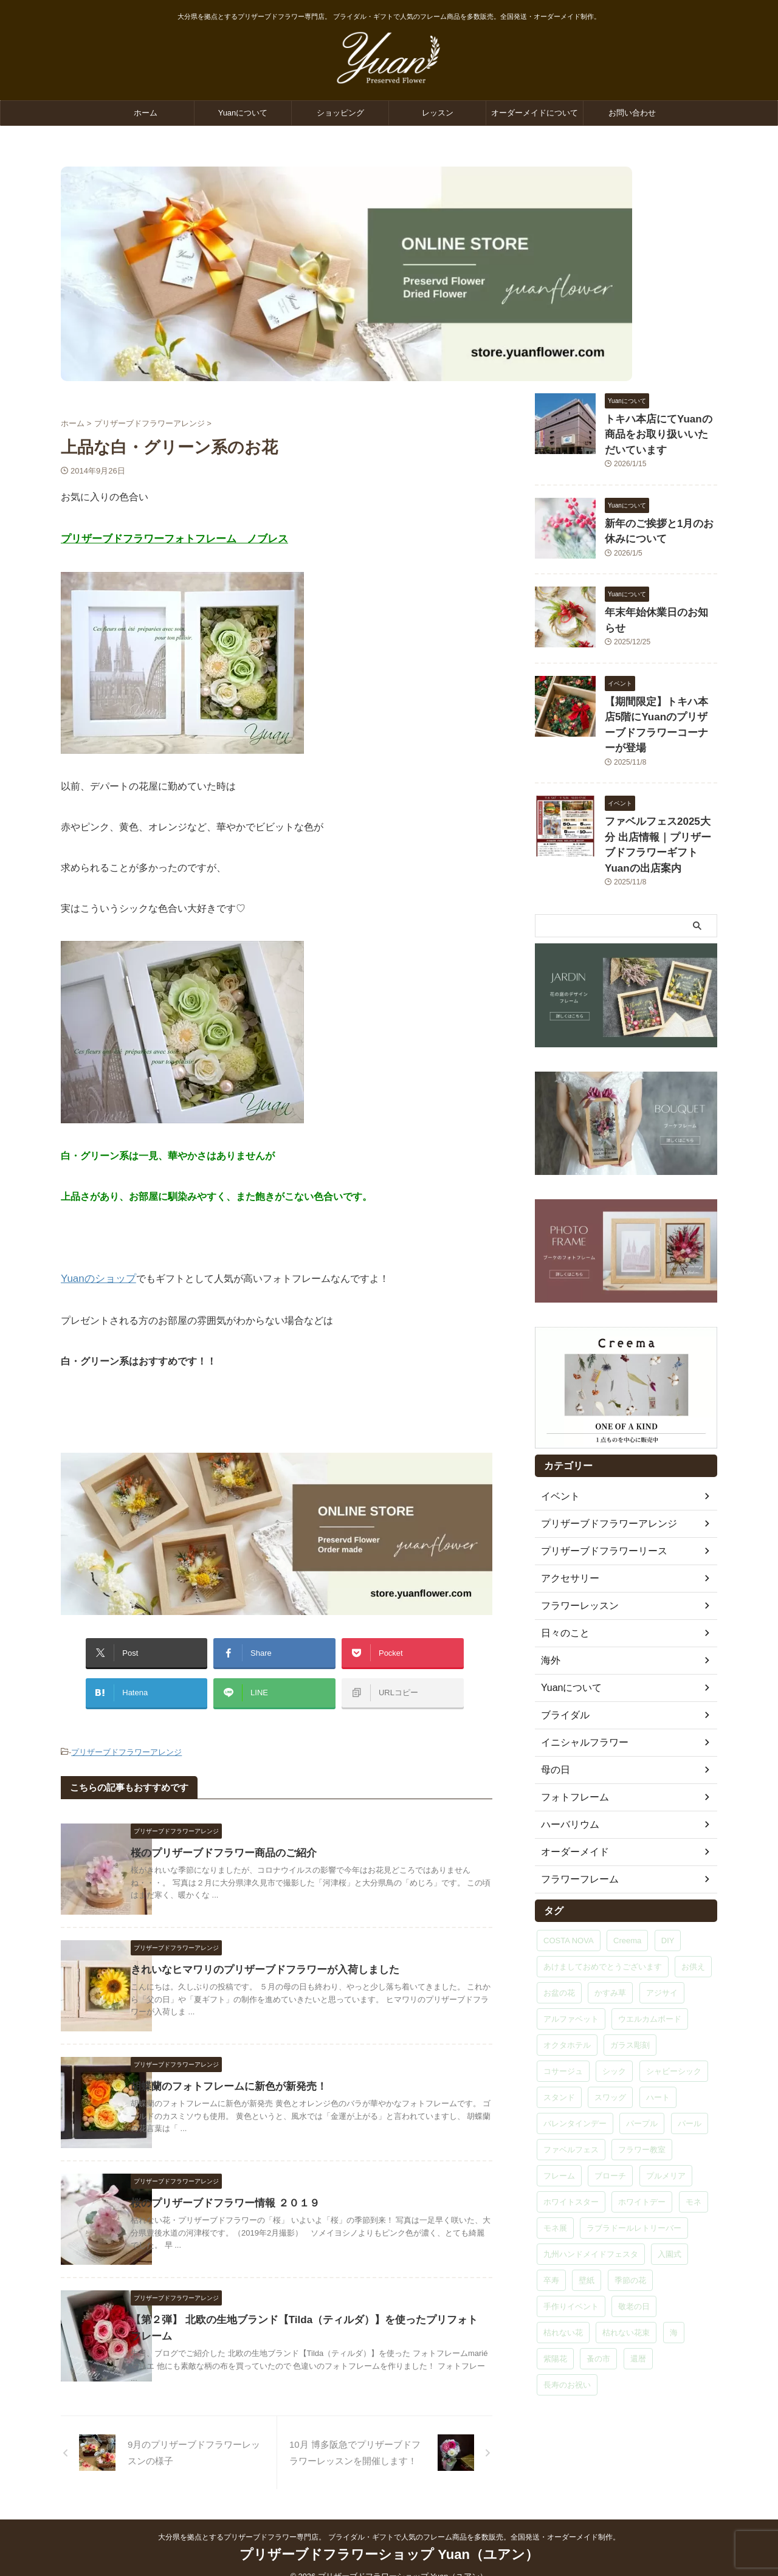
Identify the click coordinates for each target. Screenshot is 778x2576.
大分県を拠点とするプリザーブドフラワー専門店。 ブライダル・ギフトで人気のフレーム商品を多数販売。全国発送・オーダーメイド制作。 (388, 2519)
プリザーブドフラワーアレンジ (126, 1735)
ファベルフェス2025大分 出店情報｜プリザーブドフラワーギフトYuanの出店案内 (660, 802)
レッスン (437, 112)
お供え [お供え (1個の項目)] (693, 1913)
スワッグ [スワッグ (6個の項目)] (610, 2044)
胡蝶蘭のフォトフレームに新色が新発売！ (256, 2069)
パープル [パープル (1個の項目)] (642, 2070)
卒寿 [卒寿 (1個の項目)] (551, 2227)
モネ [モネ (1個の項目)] (693, 2149)
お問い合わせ (632, 112)
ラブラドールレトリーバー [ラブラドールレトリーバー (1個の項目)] (634, 2175)
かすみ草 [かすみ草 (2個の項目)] (610, 1939)
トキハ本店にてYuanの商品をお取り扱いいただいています (660, 431)
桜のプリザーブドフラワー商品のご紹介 (251, 1835)
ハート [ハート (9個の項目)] (658, 2044)
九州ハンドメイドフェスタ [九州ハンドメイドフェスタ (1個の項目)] (590, 2201)
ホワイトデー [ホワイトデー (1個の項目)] (642, 2149)
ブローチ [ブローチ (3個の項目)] (610, 2122)
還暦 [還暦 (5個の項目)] (638, 2305)
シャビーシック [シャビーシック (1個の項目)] (673, 2018)
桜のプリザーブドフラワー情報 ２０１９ (253, 2185)
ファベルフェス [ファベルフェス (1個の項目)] (571, 2096)
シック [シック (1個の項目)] (614, 2018)
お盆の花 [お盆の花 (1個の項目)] (559, 1939)
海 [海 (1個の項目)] (674, 2279)
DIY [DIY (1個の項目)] (668, 1887)
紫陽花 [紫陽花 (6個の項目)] (555, 2305)
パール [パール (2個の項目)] (689, 2070)
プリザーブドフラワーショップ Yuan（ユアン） (389, 2536)
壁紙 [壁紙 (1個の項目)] (586, 2227)
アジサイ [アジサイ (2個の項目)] (662, 1939)
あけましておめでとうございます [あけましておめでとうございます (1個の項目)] (602, 1913)
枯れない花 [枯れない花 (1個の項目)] (563, 2279)
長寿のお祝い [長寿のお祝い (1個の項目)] (567, 2332)
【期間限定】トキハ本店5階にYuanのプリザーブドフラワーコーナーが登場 (658, 703)
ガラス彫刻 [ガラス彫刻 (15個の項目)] (630, 1992)
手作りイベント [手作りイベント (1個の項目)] (571, 2253)
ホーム (145, 112)
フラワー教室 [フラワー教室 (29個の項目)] (642, 2096)
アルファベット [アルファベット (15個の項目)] (571, 1966)
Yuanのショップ (96, 1276)
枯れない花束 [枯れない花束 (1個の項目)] (626, 2279)
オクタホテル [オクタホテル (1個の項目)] (567, 1992)
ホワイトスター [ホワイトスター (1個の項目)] (571, 2149)
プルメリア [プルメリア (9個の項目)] (666, 2122)
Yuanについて (243, 112)
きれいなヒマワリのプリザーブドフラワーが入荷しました (290, 1952)
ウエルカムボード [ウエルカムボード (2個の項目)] (649, 1966)
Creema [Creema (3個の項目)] (627, 1887)
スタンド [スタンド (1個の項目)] (559, 2044)
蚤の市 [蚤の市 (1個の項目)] (598, 2305)
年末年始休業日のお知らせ (656, 603)
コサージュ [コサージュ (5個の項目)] (563, 2018)
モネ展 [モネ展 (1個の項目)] (555, 2175)
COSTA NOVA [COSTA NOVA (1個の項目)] (568, 1887)
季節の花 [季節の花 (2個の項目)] (630, 2227)
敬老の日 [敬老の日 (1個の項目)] (634, 2253)
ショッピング (340, 112)
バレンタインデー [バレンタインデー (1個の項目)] (575, 2070)
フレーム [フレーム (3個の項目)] (559, 2122)
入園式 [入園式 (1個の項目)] (669, 2201)
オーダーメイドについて (534, 112)
